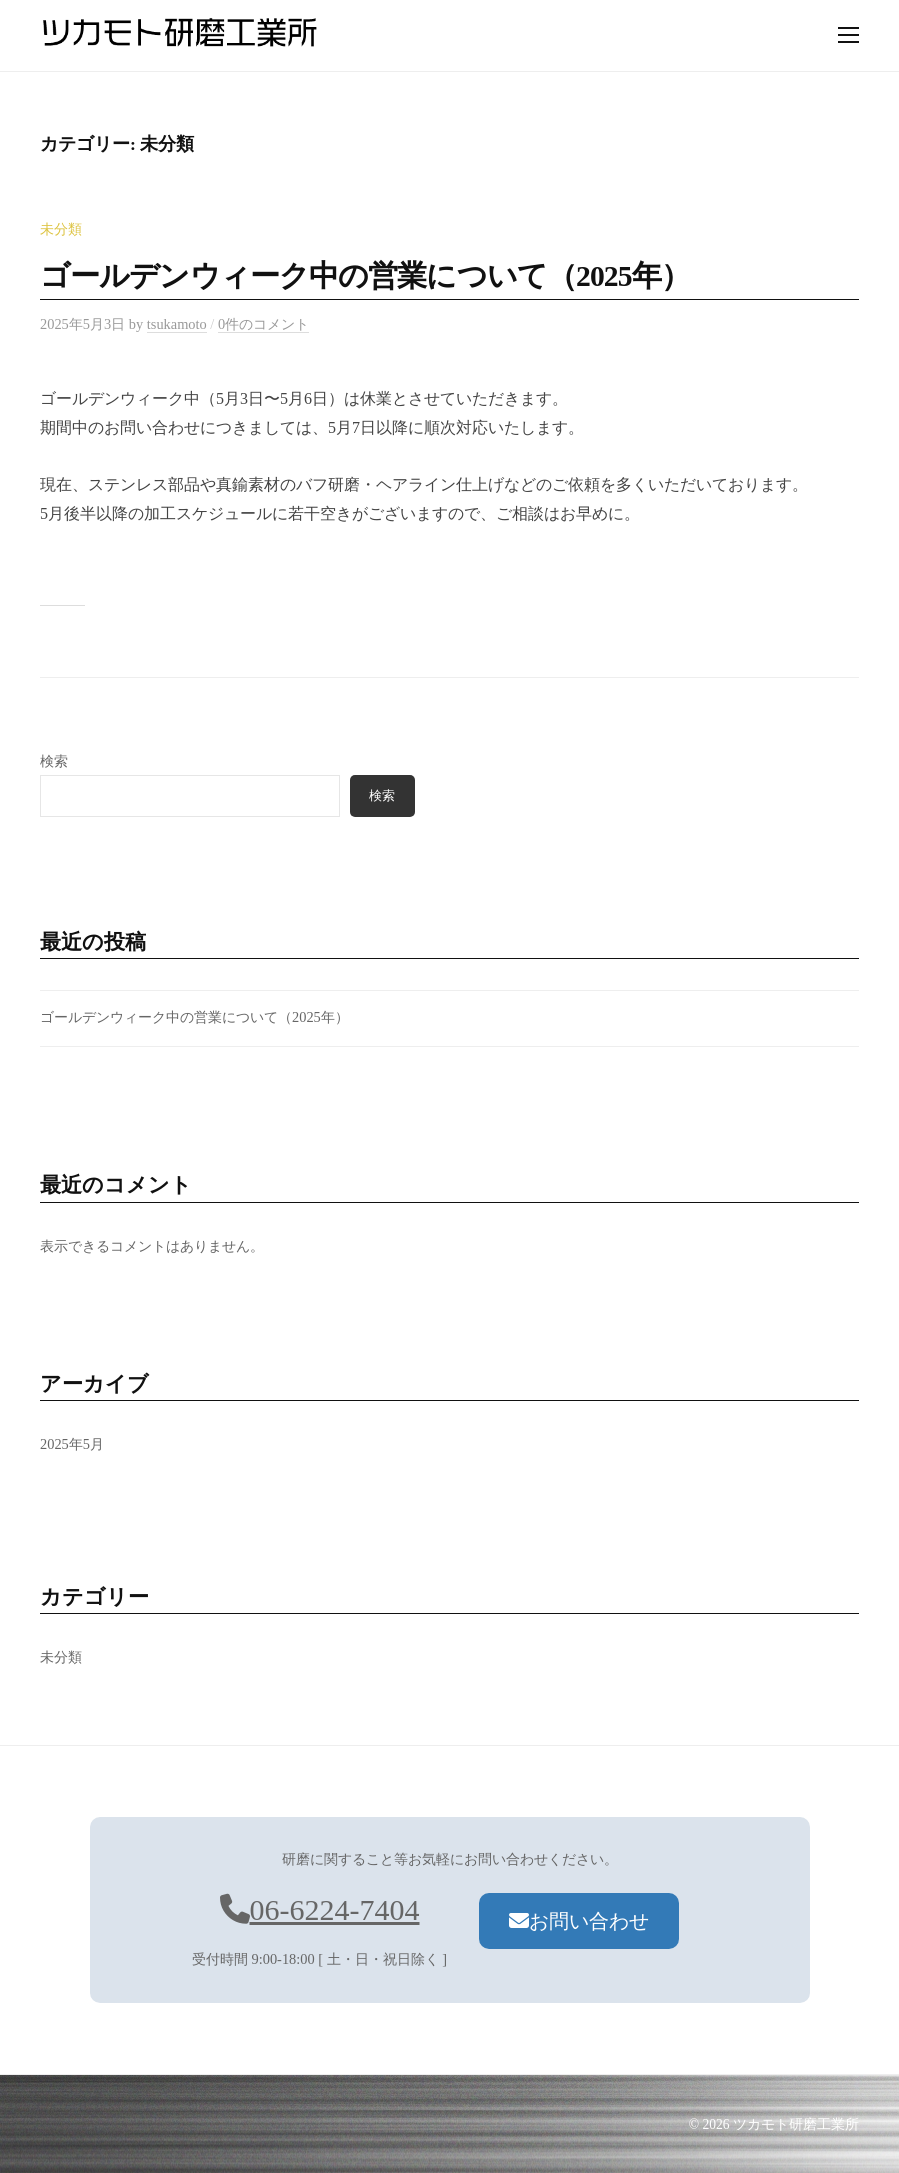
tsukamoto (177, 324)
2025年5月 (72, 1444)
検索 (54, 761)
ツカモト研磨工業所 (796, 2124)
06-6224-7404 (320, 1909)
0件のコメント (263, 324)
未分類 (61, 229)
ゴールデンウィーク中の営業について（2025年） (365, 276)
